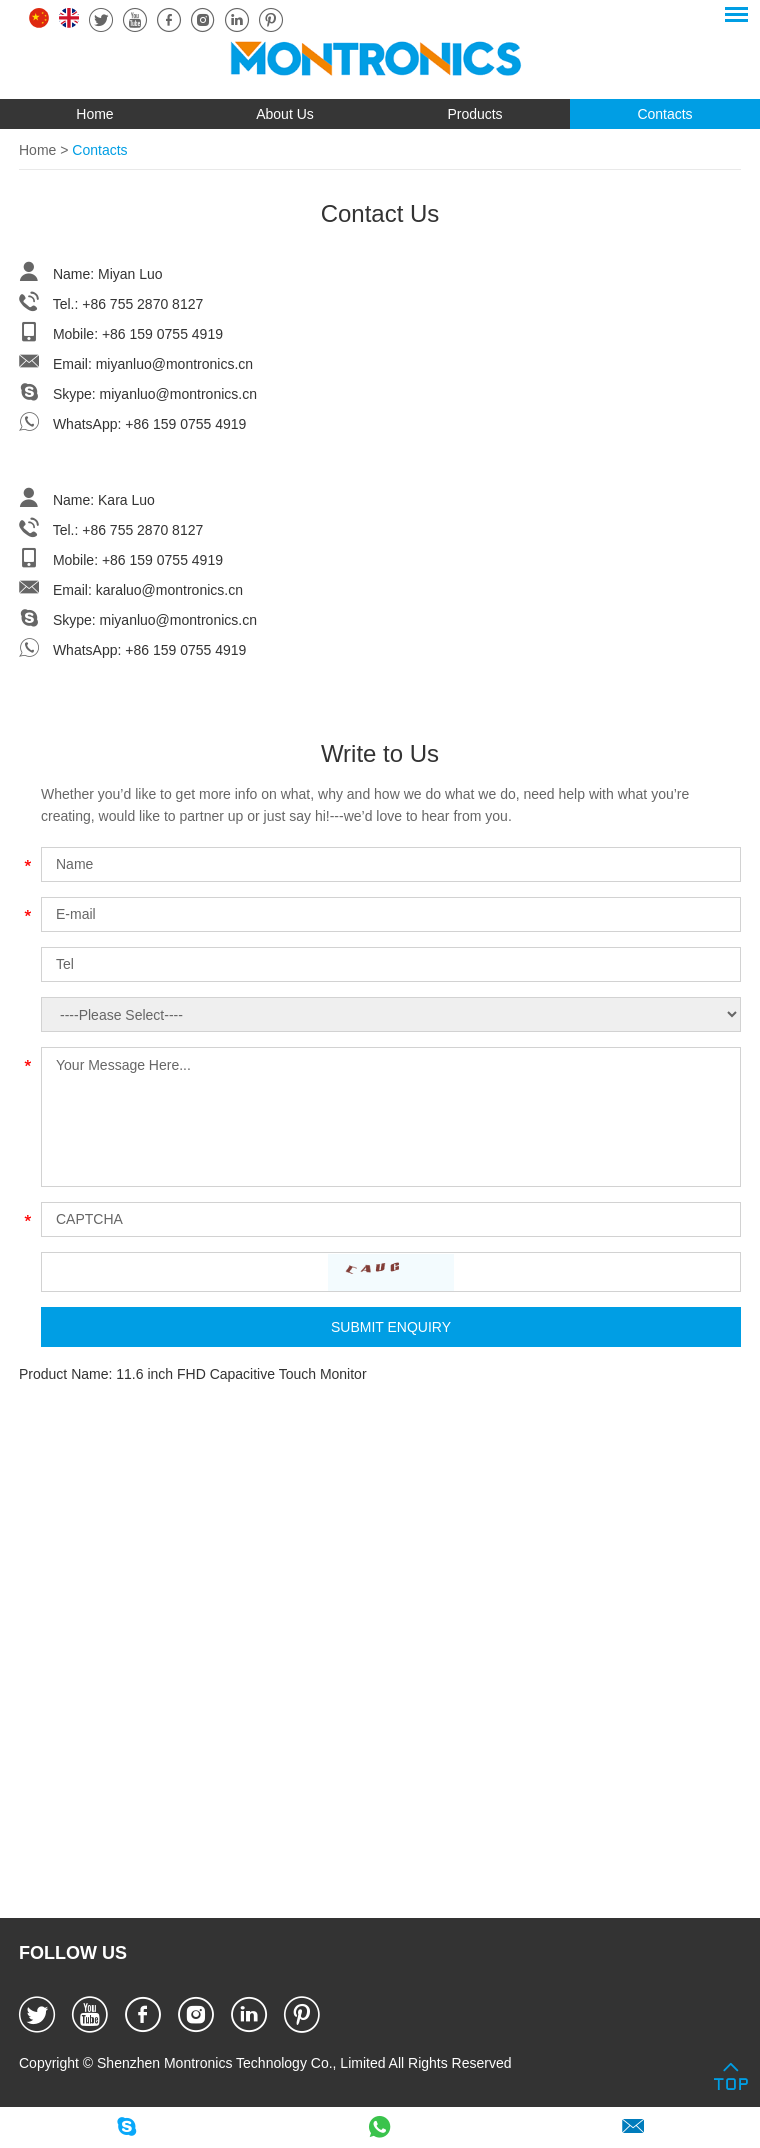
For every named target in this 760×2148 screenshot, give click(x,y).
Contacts (664, 114)
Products (474, 114)
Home (94, 114)
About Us (285, 114)
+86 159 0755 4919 (185, 424)
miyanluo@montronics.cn (174, 364)
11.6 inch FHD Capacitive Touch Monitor (241, 1374)
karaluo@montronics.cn (169, 590)
